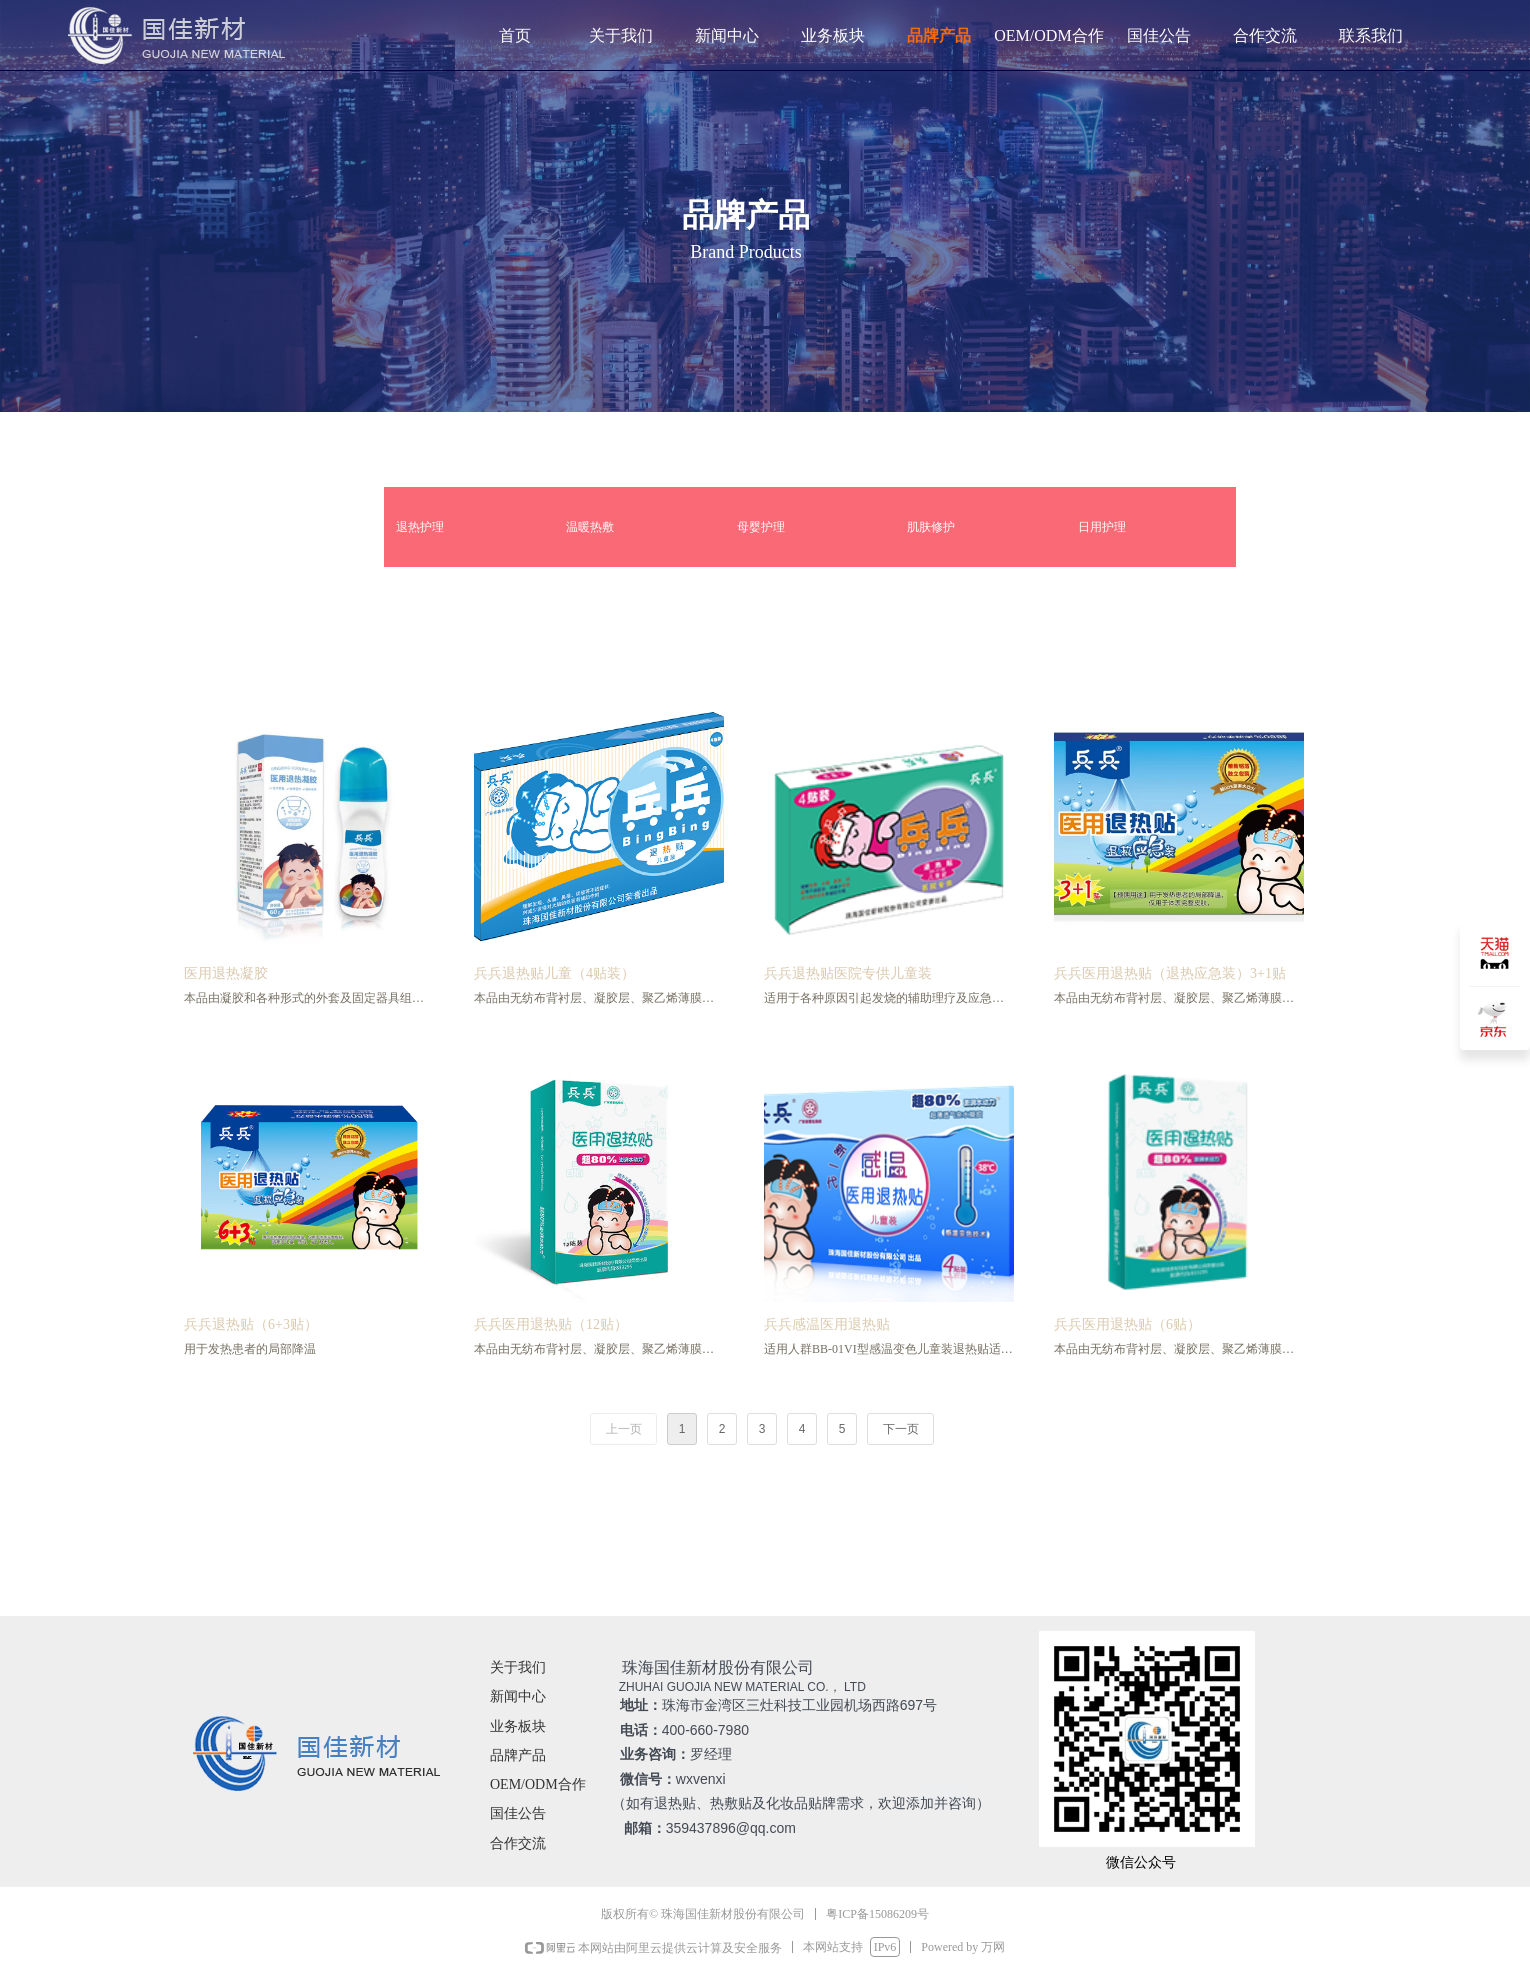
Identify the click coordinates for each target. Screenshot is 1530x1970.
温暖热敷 (590, 527)
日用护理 (1102, 527)
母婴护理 (761, 527)
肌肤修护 (931, 527)
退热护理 (420, 527)
